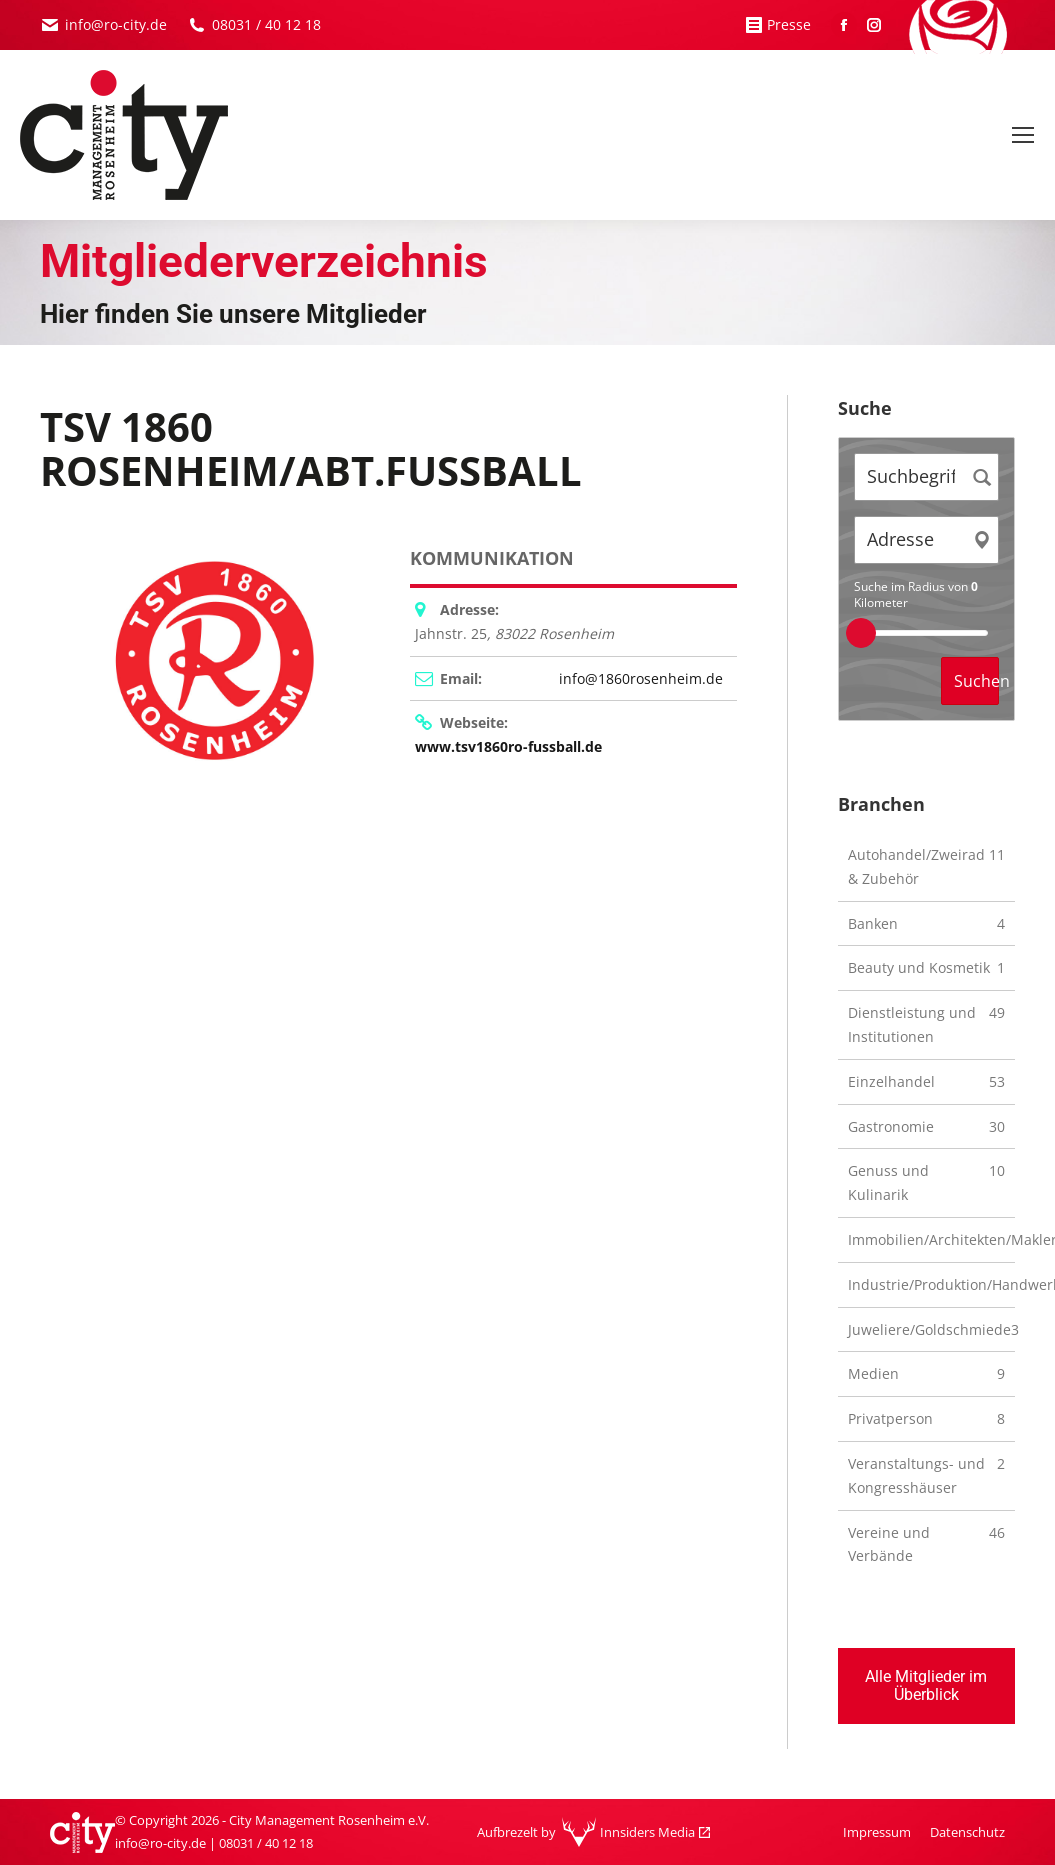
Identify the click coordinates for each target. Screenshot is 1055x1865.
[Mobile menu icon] (1023, 135)
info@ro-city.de (116, 24)
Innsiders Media (647, 1832)
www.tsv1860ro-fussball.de (508, 746)
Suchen (976, 681)
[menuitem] (877, 1832)
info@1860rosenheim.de (641, 678)
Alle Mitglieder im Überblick (926, 1685)
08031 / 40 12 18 (266, 24)
